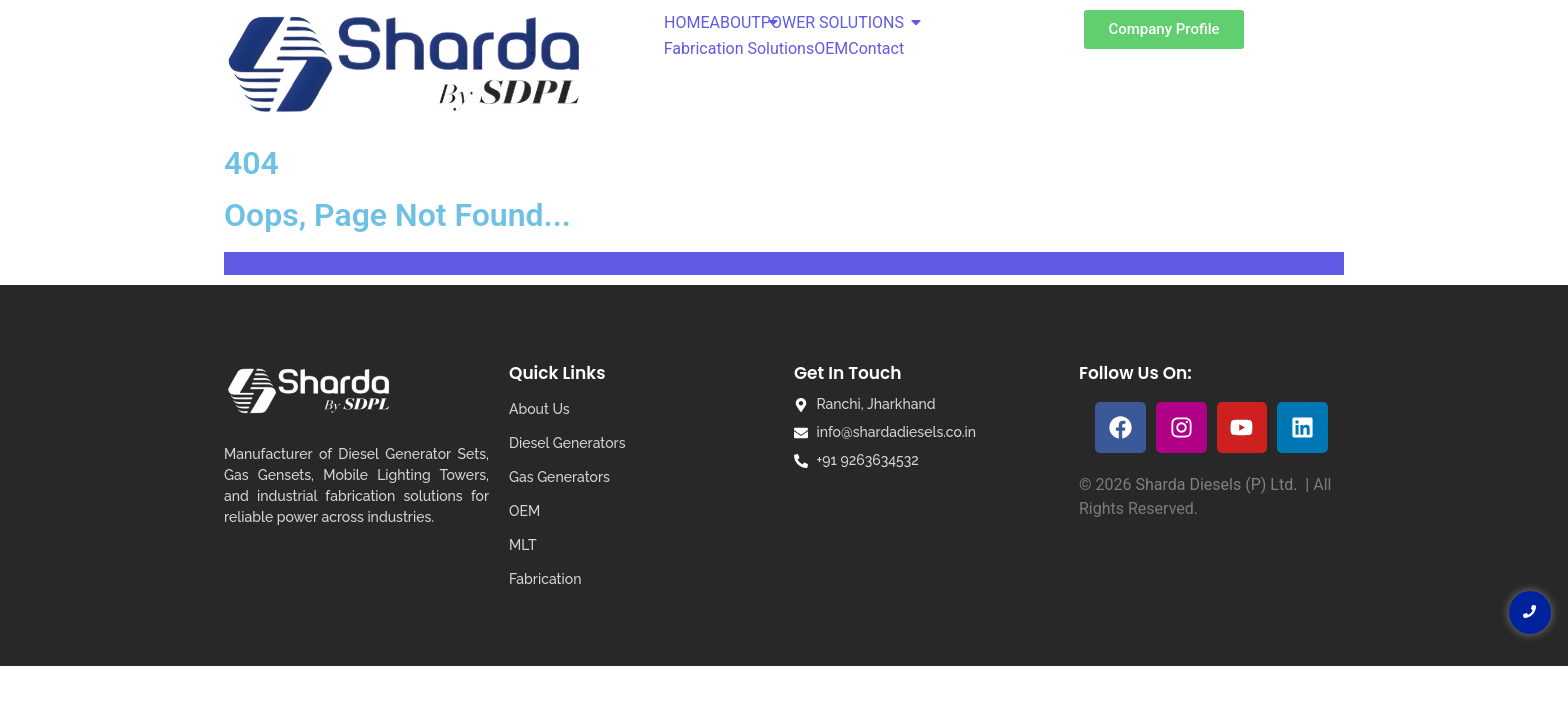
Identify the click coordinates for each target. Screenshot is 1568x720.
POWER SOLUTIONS (832, 22)
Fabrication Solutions (739, 48)
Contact (876, 48)
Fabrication (545, 579)
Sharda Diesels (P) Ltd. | (1224, 484)
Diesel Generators (567, 443)
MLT (522, 545)
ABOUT (734, 22)
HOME (686, 22)
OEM (831, 48)
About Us (539, 409)
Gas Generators (559, 477)
